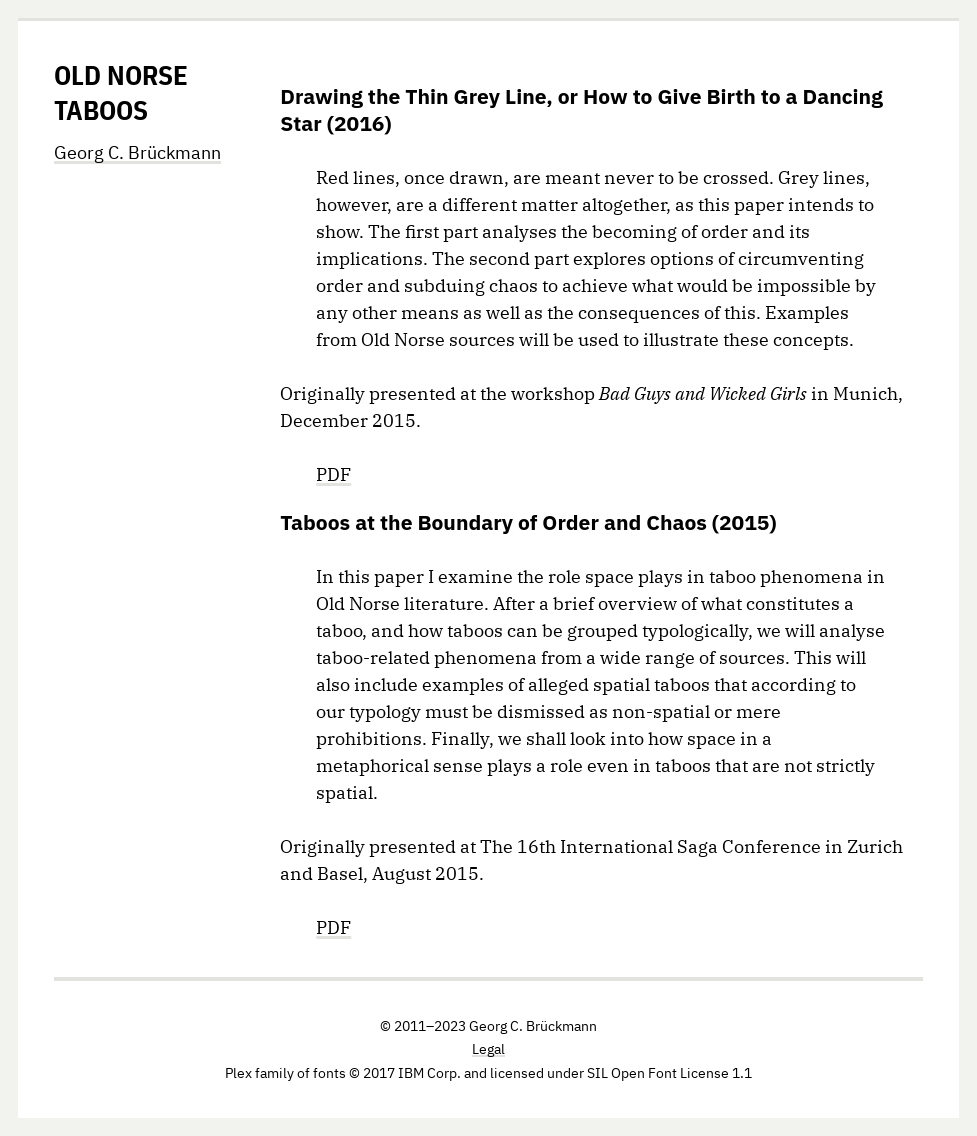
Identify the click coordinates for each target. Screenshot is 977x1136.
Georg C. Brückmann (137, 152)
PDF (333, 474)
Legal (488, 1049)
